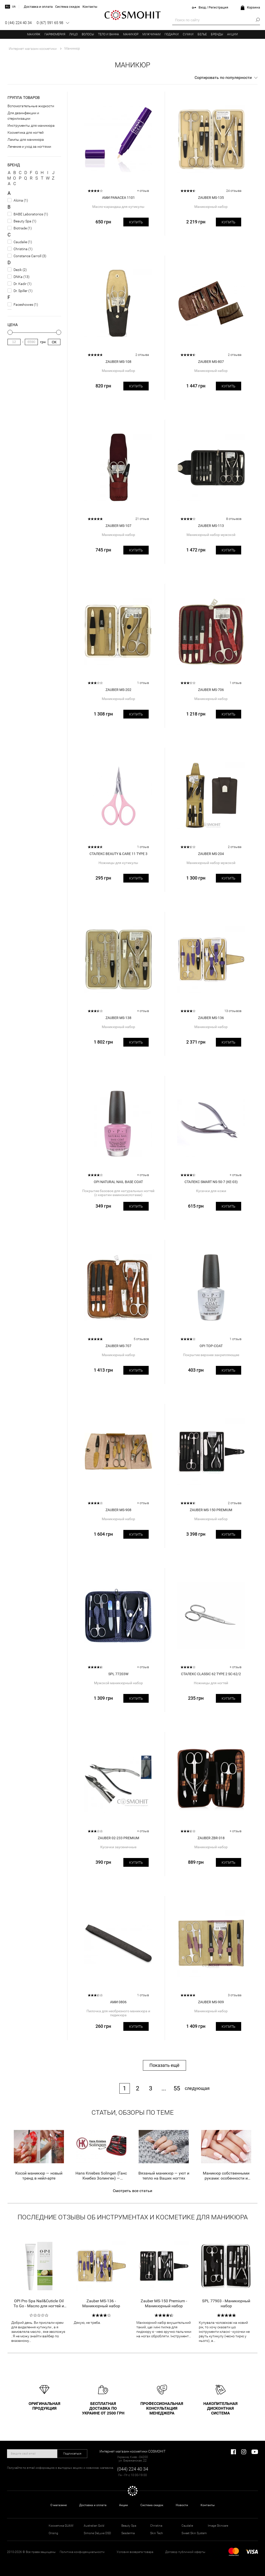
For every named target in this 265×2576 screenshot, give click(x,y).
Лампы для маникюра (26, 139)
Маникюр (130, 34)
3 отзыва (234, 1995)
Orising (53, 2533)
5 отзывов (141, 1339)
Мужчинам (151, 34)
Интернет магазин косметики (33, 49)
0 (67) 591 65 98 (50, 23)
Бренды (217, 34)
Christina (156, 2525)
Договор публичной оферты (185, 2552)
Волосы (88, 34)
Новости (182, 2505)
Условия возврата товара (135, 2552)
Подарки (171, 34)
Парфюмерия (54, 34)
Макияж (33, 34)
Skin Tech (156, 2533)
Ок (54, 342)
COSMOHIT (133, 15)
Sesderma (128, 2533)
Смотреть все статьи (132, 2190)
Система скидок (151, 2505)
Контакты (208, 2505)
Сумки (188, 34)
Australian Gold (94, 2525)
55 (176, 2088)
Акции (232, 34)
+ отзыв (143, 191)
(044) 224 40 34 (132, 2469)
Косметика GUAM (61, 2525)
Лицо (73, 34)
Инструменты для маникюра (31, 125)
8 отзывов (233, 519)
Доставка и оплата (93, 2505)
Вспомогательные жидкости (31, 106)
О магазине (58, 2505)
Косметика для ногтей (26, 132)
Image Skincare (218, 2525)
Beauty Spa (128, 2525)
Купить (136, 222)
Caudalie (187, 2525)
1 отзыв (143, 683)
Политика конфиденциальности (82, 2552)
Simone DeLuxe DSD (97, 2533)
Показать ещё (164, 2065)
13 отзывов (232, 1011)
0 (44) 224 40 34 (18, 23)
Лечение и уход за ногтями (29, 147)
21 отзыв (142, 519)
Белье (202, 34)
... (163, 2088)
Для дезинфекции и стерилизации (23, 115)
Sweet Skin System (194, 2533)
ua (14, 6)
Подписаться (72, 2453)
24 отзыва (233, 191)
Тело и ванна (108, 34)
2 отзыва (142, 355)
